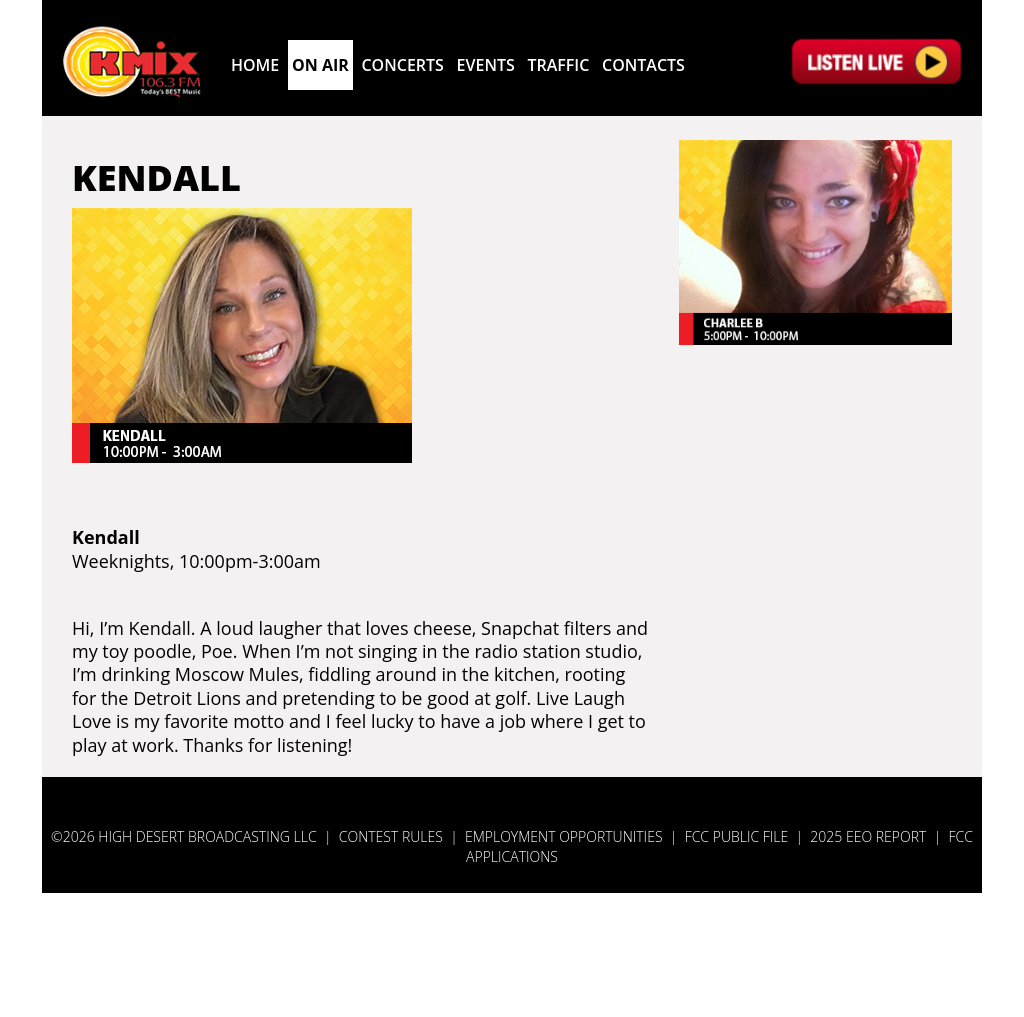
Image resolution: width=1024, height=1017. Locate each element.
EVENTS (486, 65)
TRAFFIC (558, 65)
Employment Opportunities (564, 836)
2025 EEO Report (868, 836)
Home (255, 65)
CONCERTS (402, 65)
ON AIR (320, 65)
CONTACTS (643, 65)
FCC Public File (737, 836)
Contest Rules (391, 836)
